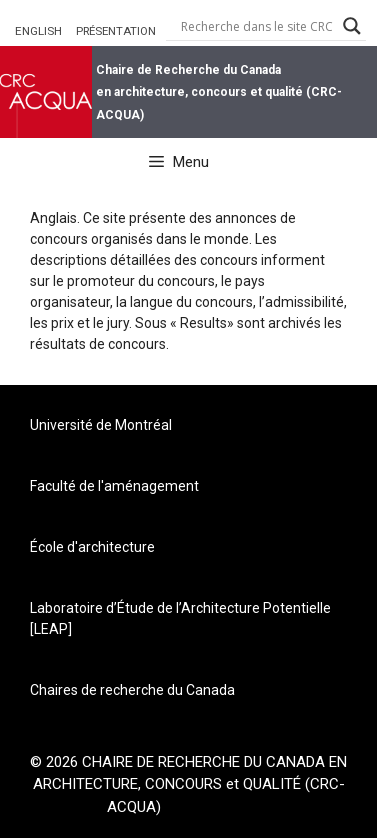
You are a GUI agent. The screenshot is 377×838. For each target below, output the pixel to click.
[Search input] (257, 26)
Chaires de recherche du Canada (132, 690)
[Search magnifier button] (352, 26)
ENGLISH (38, 31)
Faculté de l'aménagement (114, 486)
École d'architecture (92, 547)
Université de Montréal (101, 425)
